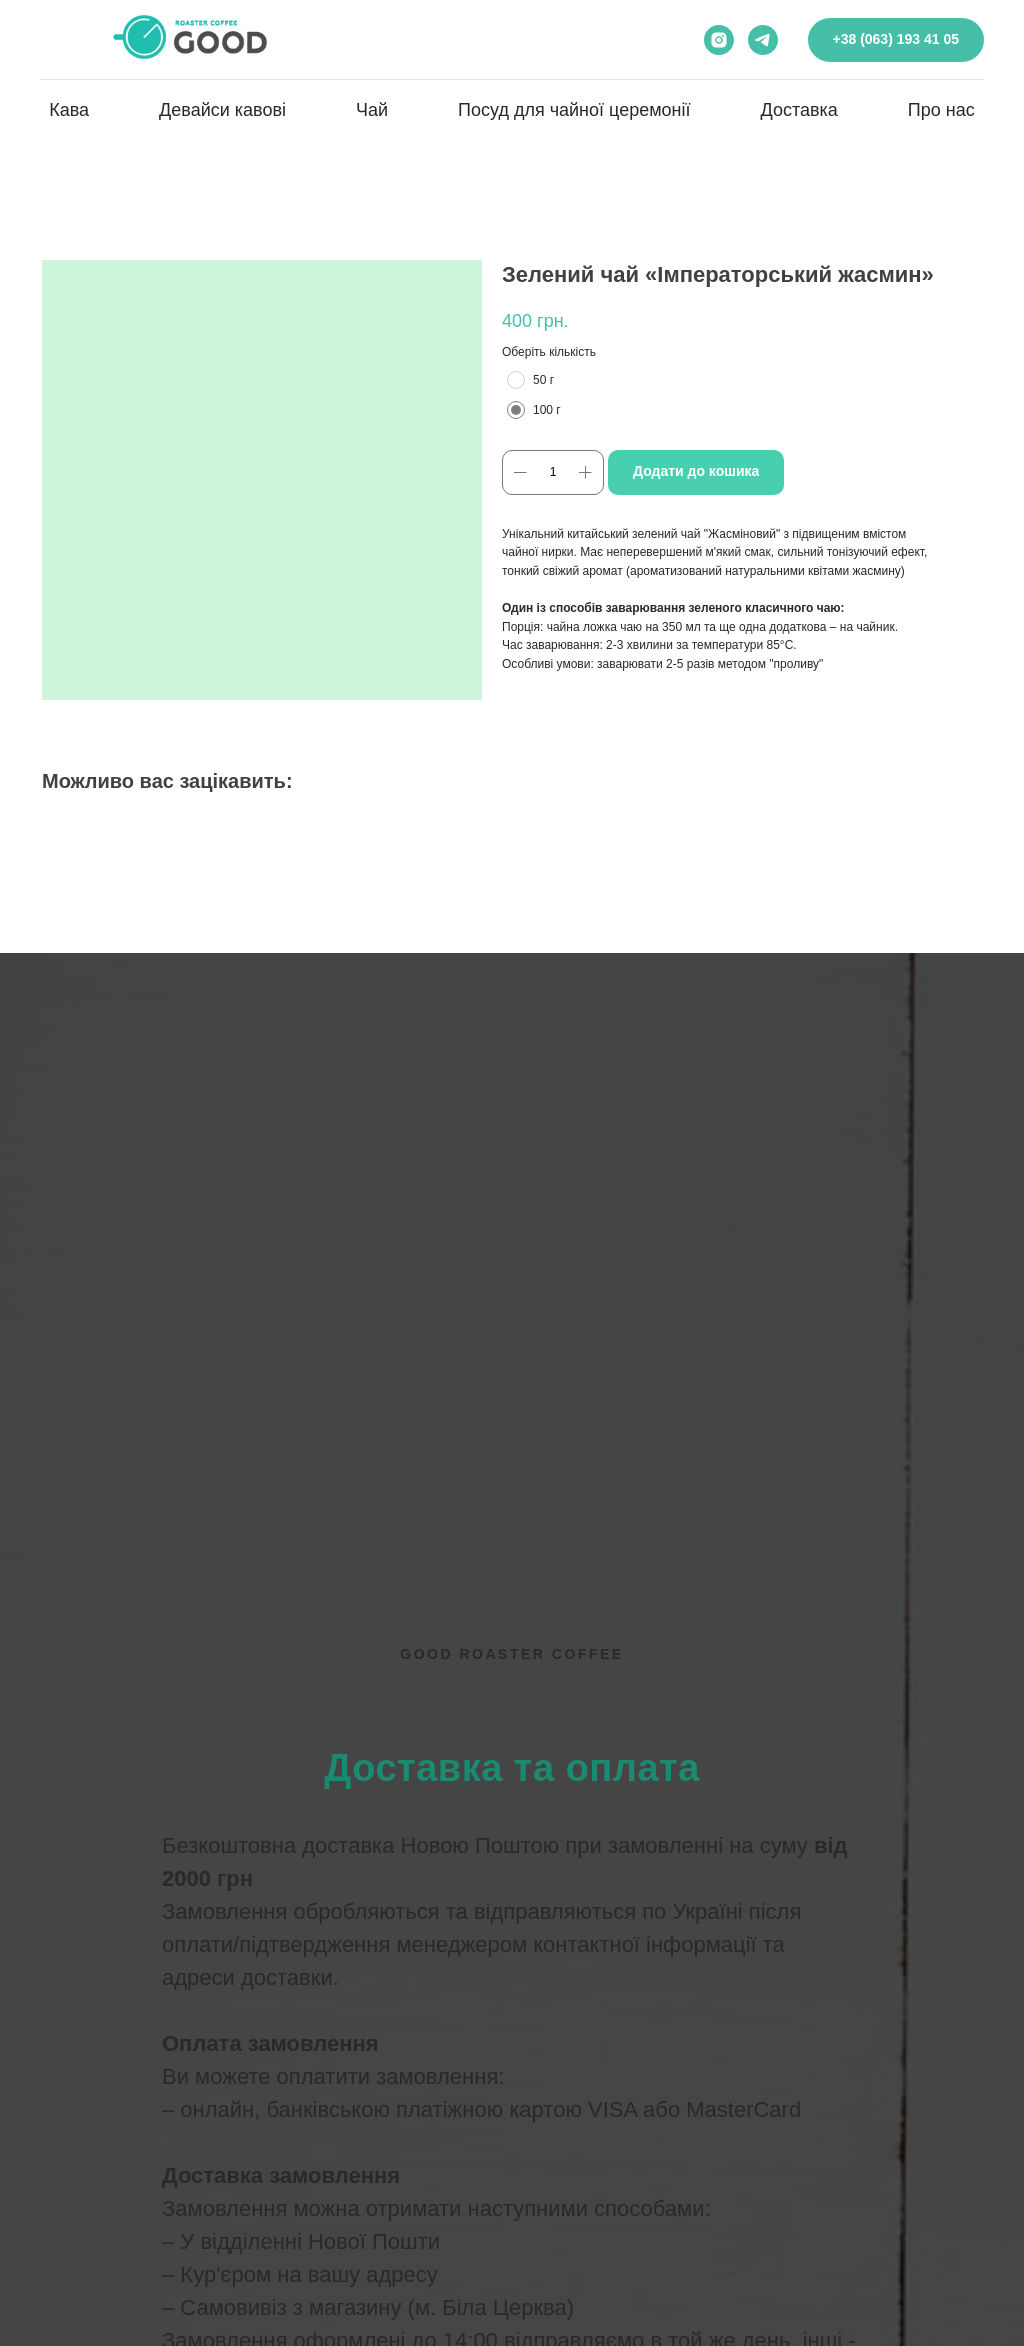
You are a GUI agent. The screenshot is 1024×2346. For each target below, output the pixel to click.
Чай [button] (372, 110)
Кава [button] (69, 110)
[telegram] (763, 40)
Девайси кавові (222, 110)
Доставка (799, 110)
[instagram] (719, 40)
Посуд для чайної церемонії (574, 110)
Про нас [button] (941, 110)
